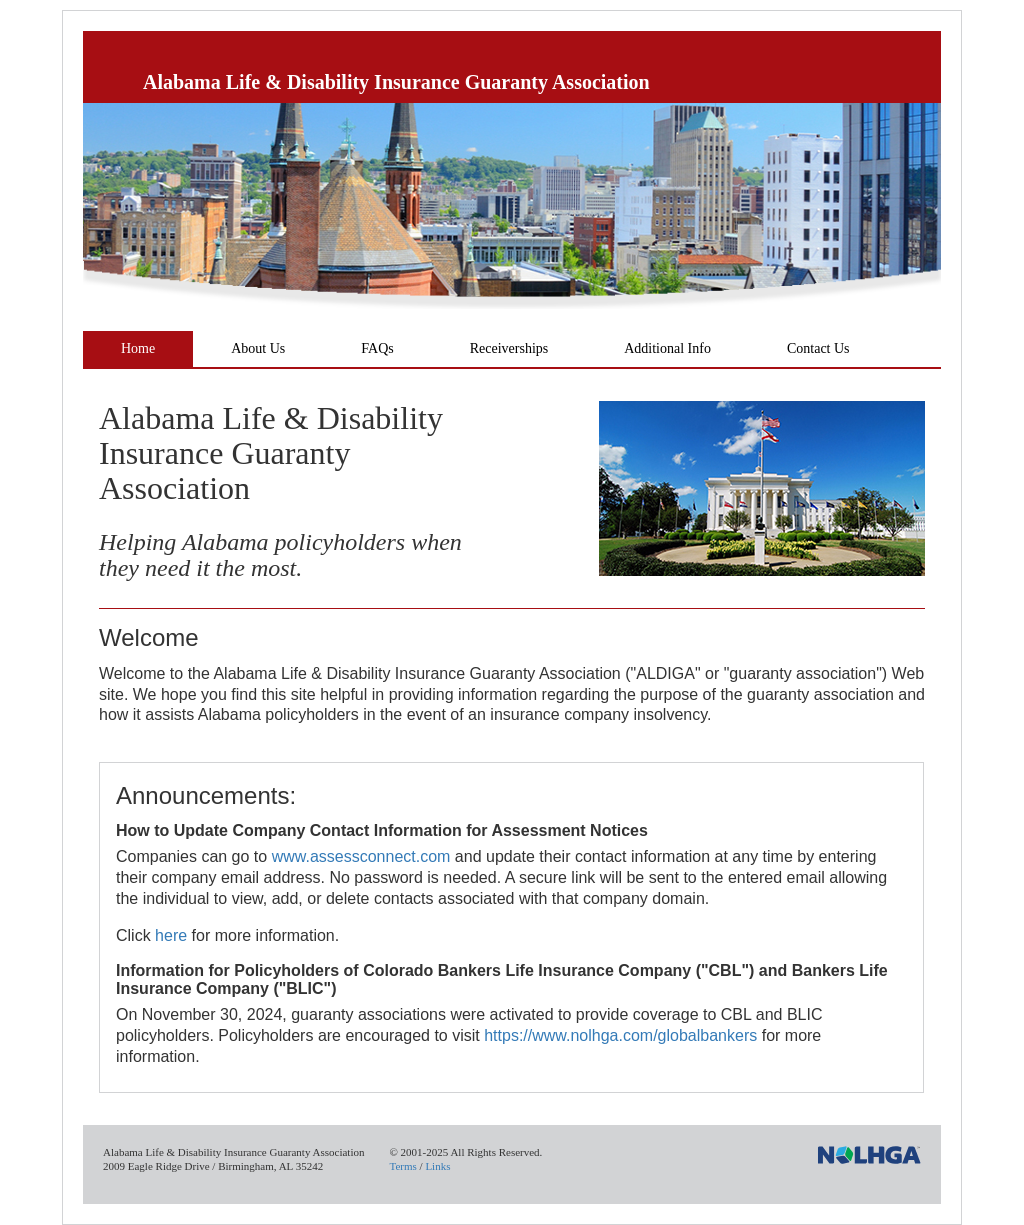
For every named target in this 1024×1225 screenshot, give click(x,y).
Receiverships (509, 348)
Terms (402, 1166)
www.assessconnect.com (361, 856)
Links (437, 1166)
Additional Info (667, 348)
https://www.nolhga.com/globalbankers (620, 1035)
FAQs (377, 348)
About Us (258, 348)
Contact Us (818, 348)
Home (138, 348)
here (171, 935)
